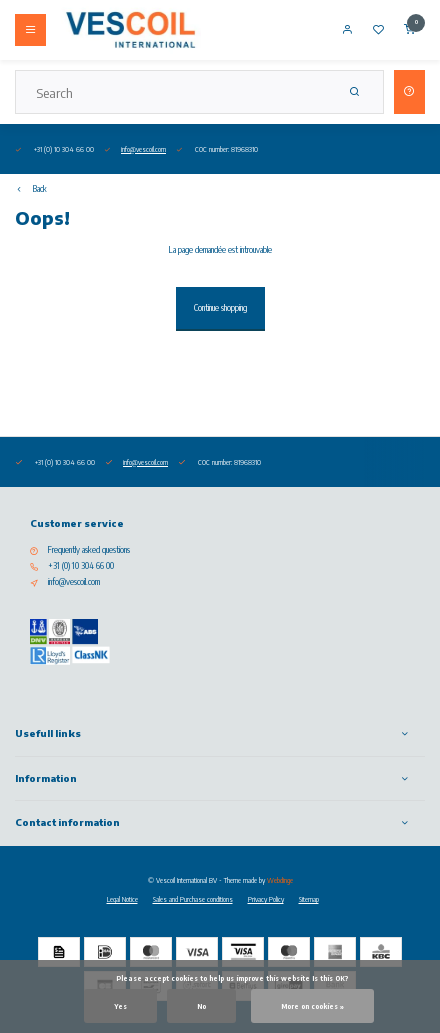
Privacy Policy (266, 899)
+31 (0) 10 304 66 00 (81, 566)
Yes (120, 1006)
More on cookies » (312, 1006)
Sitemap (309, 899)
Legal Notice (122, 899)
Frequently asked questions (89, 550)
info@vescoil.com (143, 149)
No (201, 1006)
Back (31, 189)
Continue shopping (220, 308)
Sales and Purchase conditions (193, 899)
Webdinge (280, 880)
